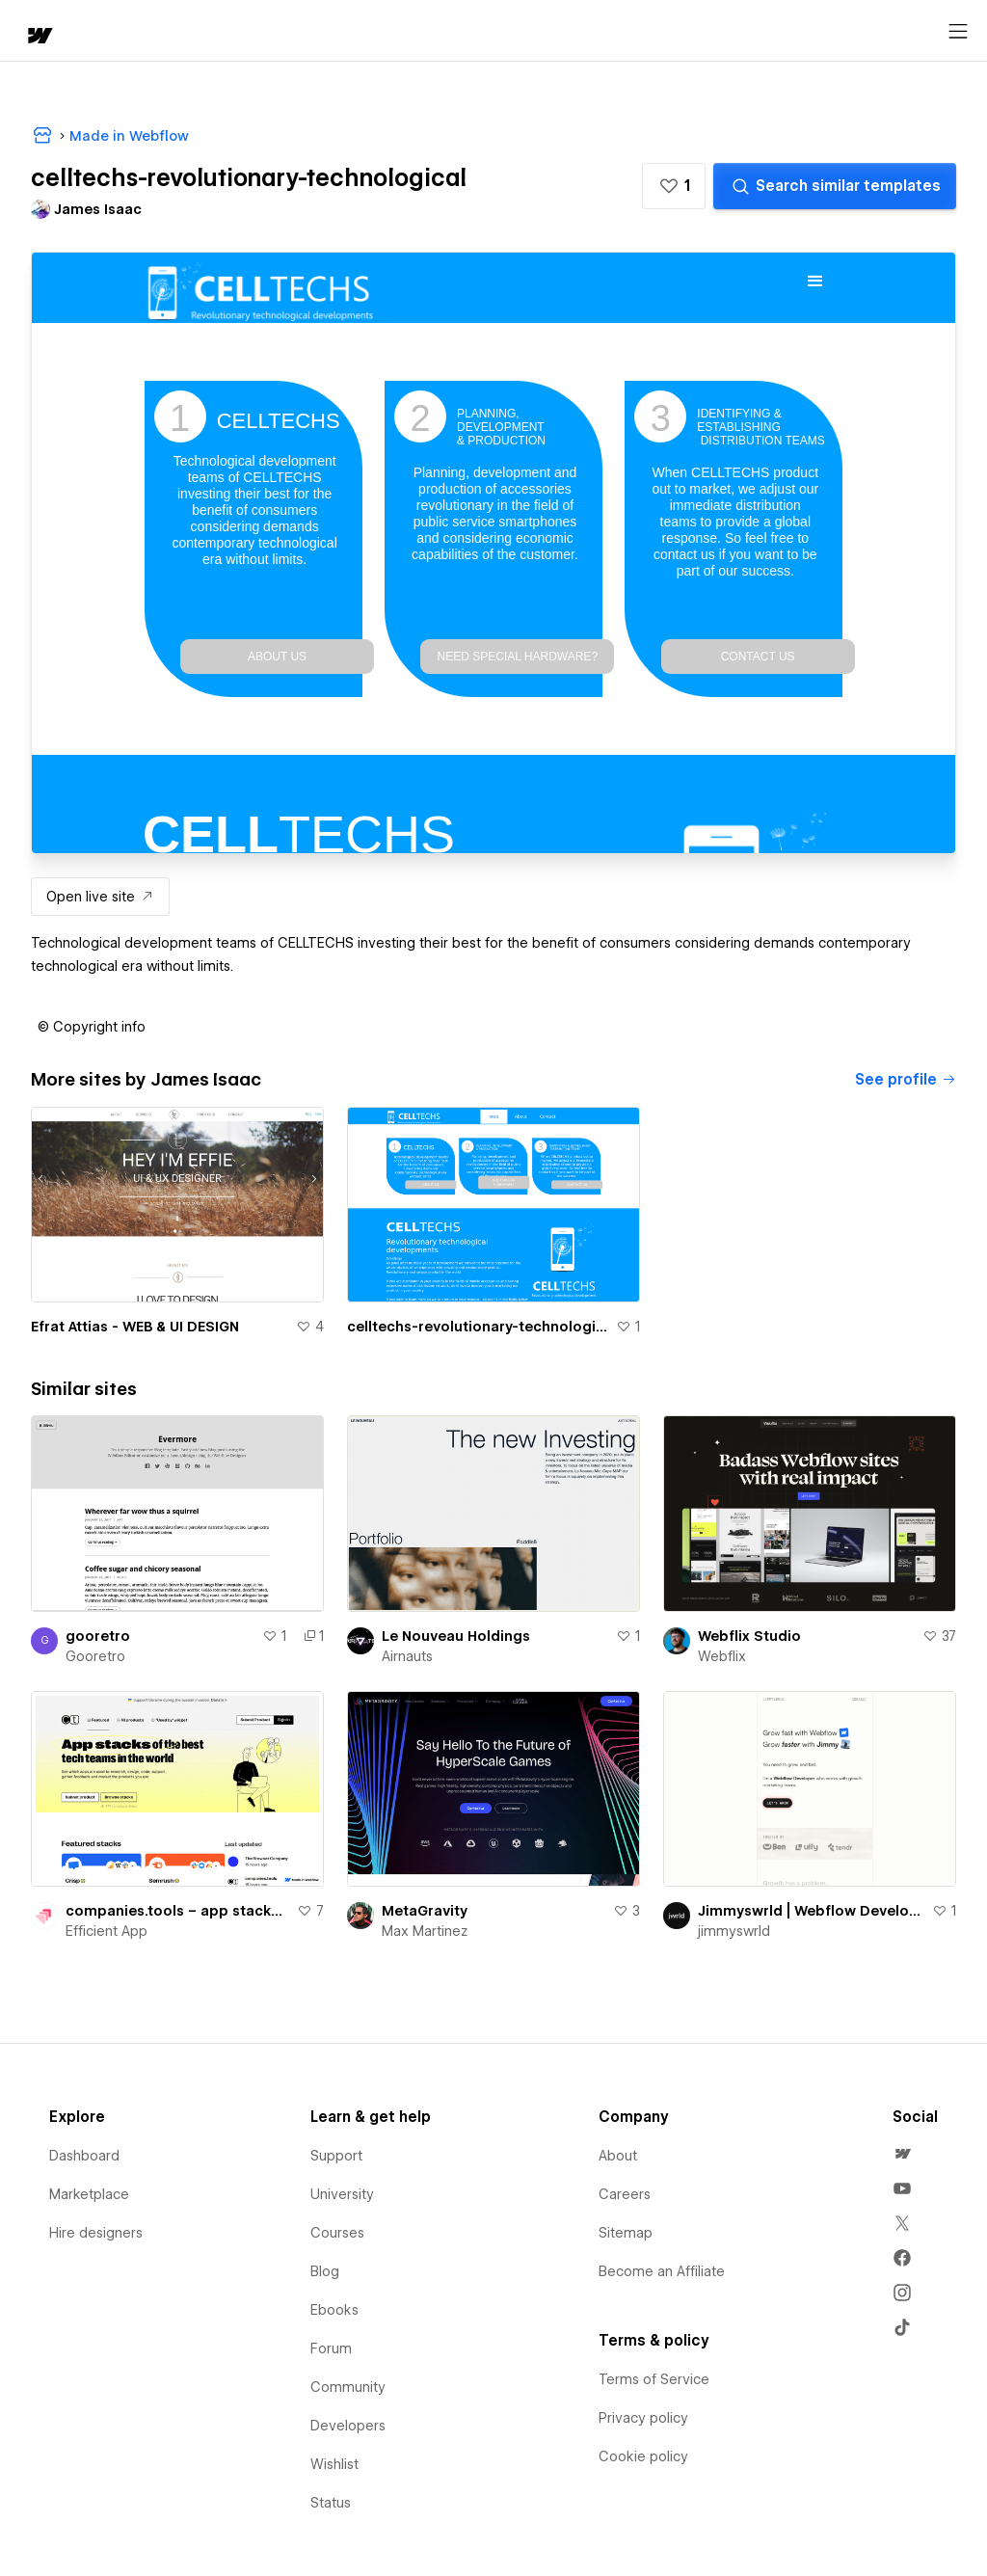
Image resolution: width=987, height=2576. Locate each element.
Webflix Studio (749, 1636)
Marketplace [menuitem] (89, 2194)
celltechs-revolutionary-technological (477, 1326)
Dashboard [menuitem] (84, 2155)
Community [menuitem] (348, 2387)
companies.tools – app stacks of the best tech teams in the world (177, 1911)
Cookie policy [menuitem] (643, 2456)
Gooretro (95, 1656)
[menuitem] (902, 2153)
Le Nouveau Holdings (456, 1636)
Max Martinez (424, 1931)
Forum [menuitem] (331, 2348)
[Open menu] (958, 31)
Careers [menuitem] (625, 2194)
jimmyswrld (734, 1931)
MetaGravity (424, 1911)
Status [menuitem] (330, 2502)
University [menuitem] (342, 2194)
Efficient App (106, 1931)
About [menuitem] (618, 2155)
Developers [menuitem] (348, 2425)
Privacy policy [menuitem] (643, 2418)
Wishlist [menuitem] (334, 2464)
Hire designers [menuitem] (96, 2233)
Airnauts (407, 1656)
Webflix (722, 1656)
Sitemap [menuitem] (626, 2233)
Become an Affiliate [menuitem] (662, 2271)
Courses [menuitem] (337, 2233)
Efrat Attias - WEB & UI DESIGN (135, 1326)
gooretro (98, 1636)
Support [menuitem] (336, 2155)
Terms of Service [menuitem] (654, 2379)
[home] (38, 37)
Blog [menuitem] (324, 2271)
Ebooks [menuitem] (334, 2310)
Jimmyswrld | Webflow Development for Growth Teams (811, 1911)
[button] (674, 186)
